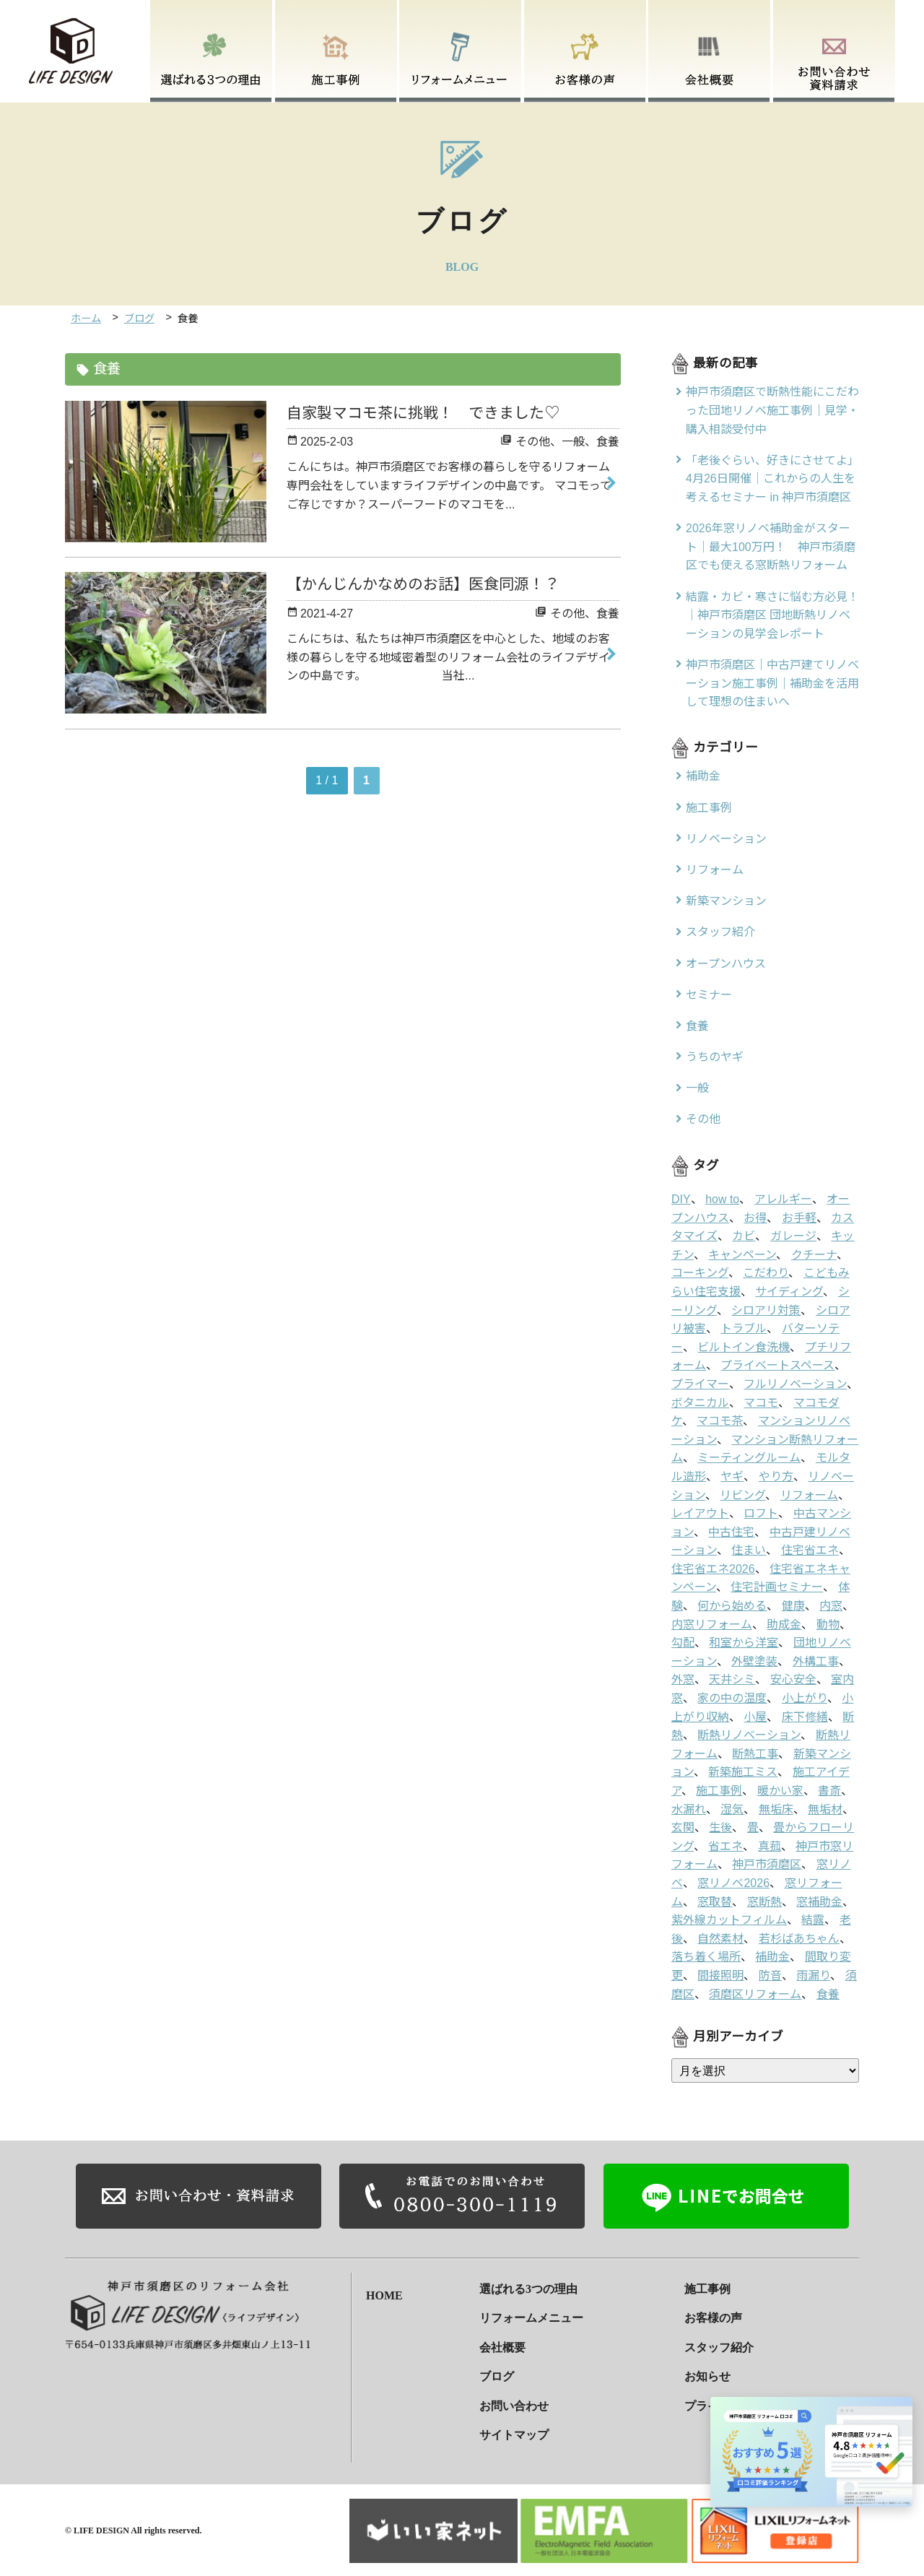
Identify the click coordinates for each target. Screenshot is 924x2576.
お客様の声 (713, 2317)
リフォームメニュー (531, 2317)
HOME (384, 2287)
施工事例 (707, 2287)
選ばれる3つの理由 (528, 2287)
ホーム (86, 318)
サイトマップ (514, 2434)
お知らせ (707, 2375)
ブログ (139, 318)
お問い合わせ (514, 2404)
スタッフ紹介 (719, 2346)
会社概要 (502, 2346)
